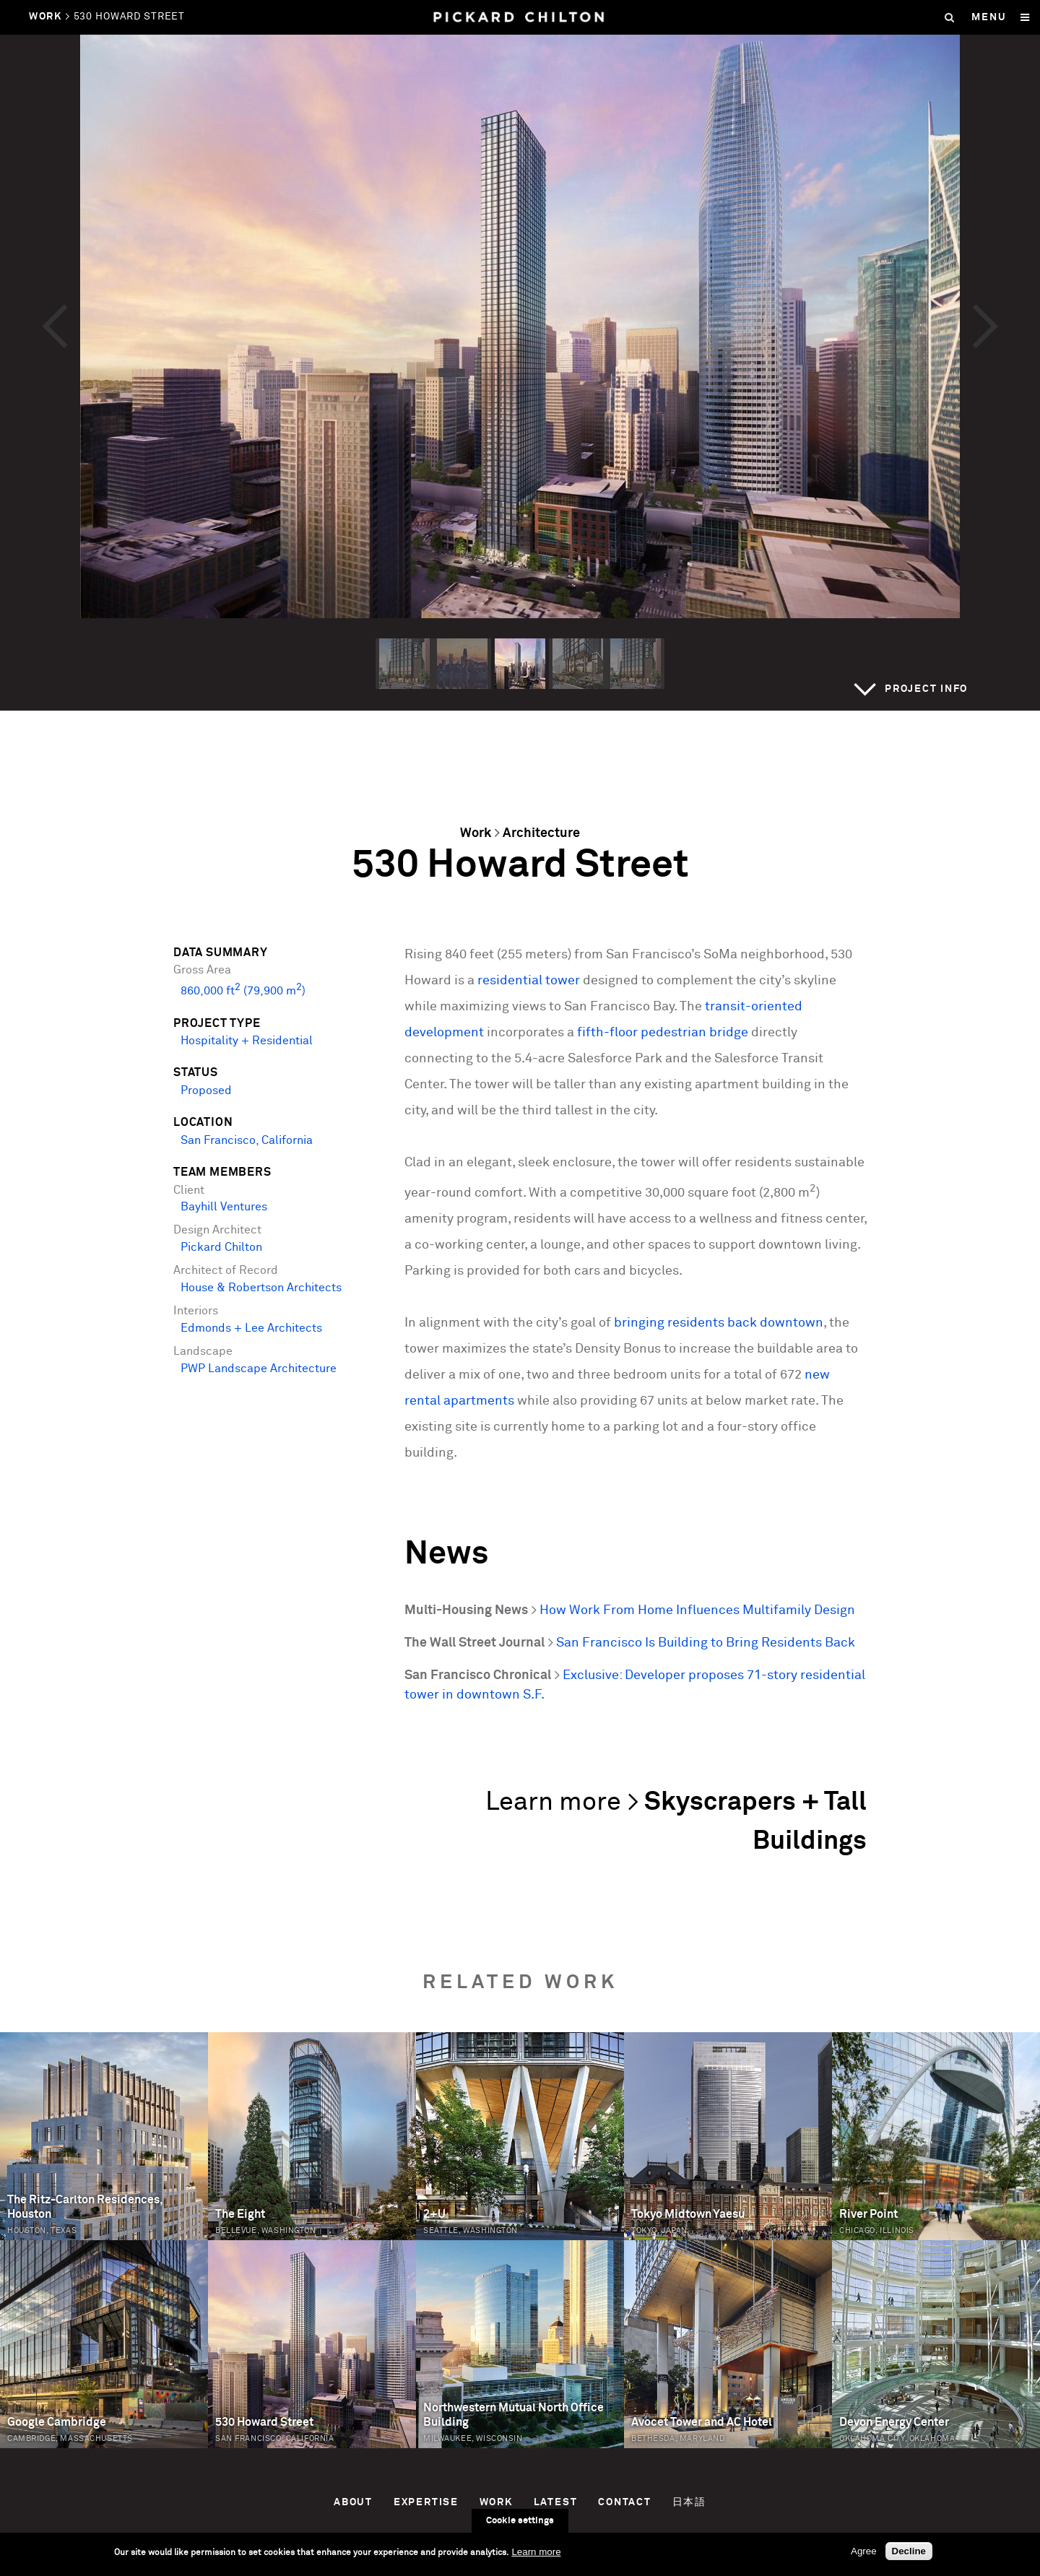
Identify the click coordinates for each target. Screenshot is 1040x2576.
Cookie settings (520, 2520)
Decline (909, 2551)
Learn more (535, 2551)
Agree (864, 2551)
